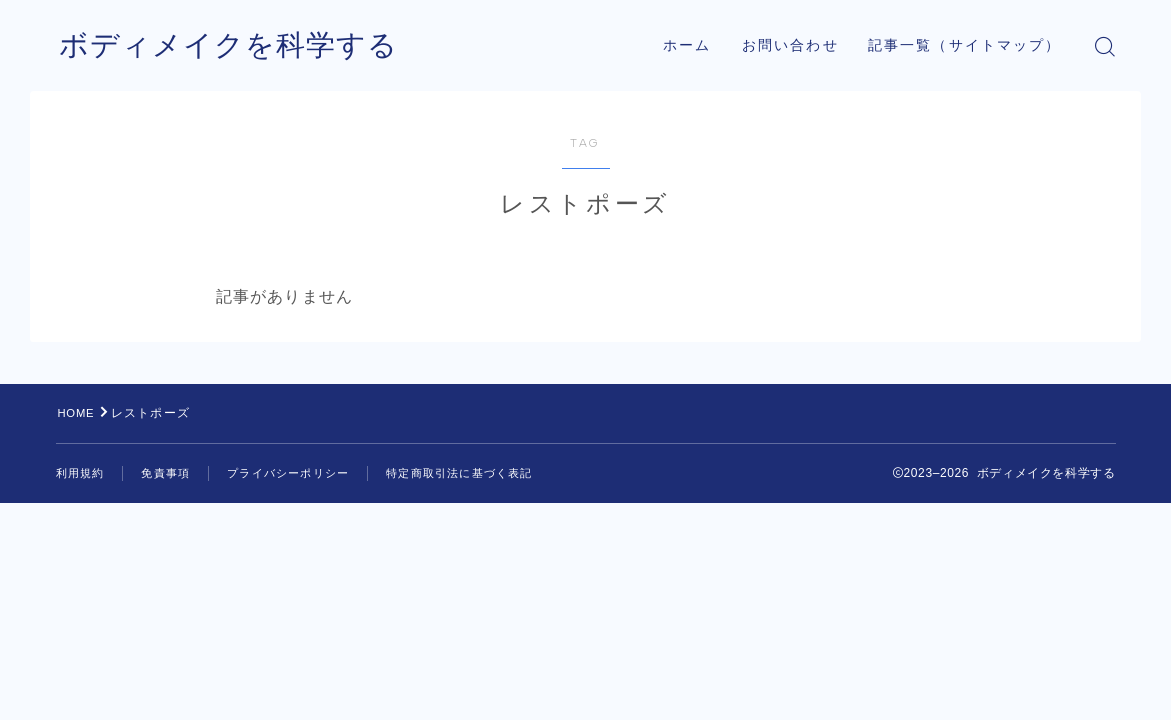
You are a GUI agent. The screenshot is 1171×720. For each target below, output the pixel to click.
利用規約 (82, 473)
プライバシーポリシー (301, 473)
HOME (78, 413)
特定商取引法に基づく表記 (483, 473)
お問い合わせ (790, 45)
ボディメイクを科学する (234, 46)
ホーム (687, 45)
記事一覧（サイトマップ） (964, 45)
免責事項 (171, 473)
